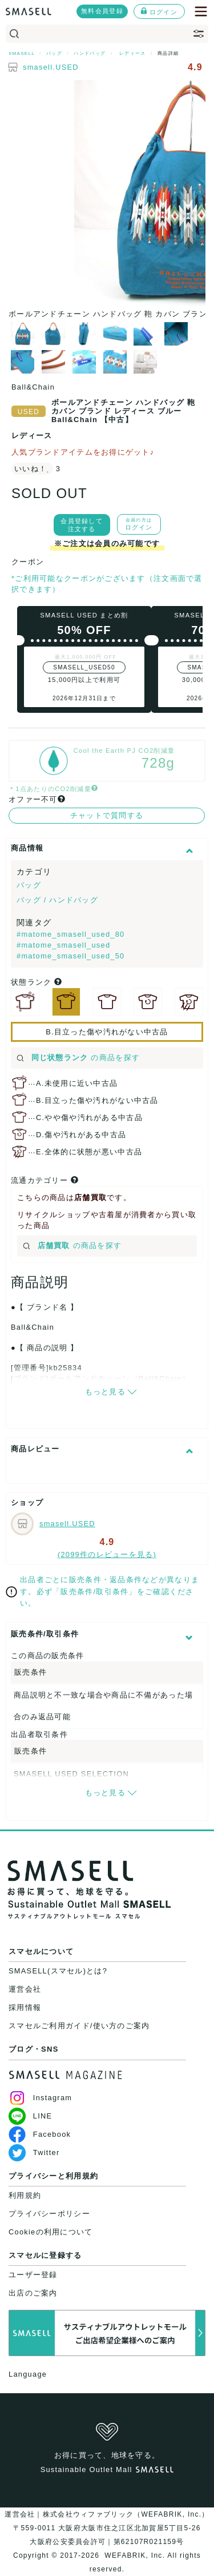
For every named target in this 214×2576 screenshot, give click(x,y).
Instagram (40, 2097)
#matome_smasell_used (63, 945)
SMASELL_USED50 (84, 667)
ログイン (159, 11)
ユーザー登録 (33, 2274)
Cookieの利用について (50, 2232)
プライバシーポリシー (49, 2213)
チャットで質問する (107, 815)
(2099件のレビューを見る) (107, 1554)
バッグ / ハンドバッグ (57, 900)
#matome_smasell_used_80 (71, 934)
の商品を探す (78, 1057)
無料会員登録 (102, 10)
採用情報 (25, 2007)
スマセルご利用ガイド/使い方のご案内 (79, 2025)
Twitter (34, 2152)
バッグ (29, 885)
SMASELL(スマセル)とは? (58, 1971)
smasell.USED (51, 67)
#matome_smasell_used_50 (71, 956)
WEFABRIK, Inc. (135, 2555)
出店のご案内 (33, 2293)
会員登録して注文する (81, 524)
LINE (30, 2116)
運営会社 (25, 1989)
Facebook (40, 2134)
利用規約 (25, 2195)
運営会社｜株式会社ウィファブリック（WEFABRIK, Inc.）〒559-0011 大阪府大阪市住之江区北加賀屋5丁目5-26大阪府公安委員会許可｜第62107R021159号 (107, 2528)
